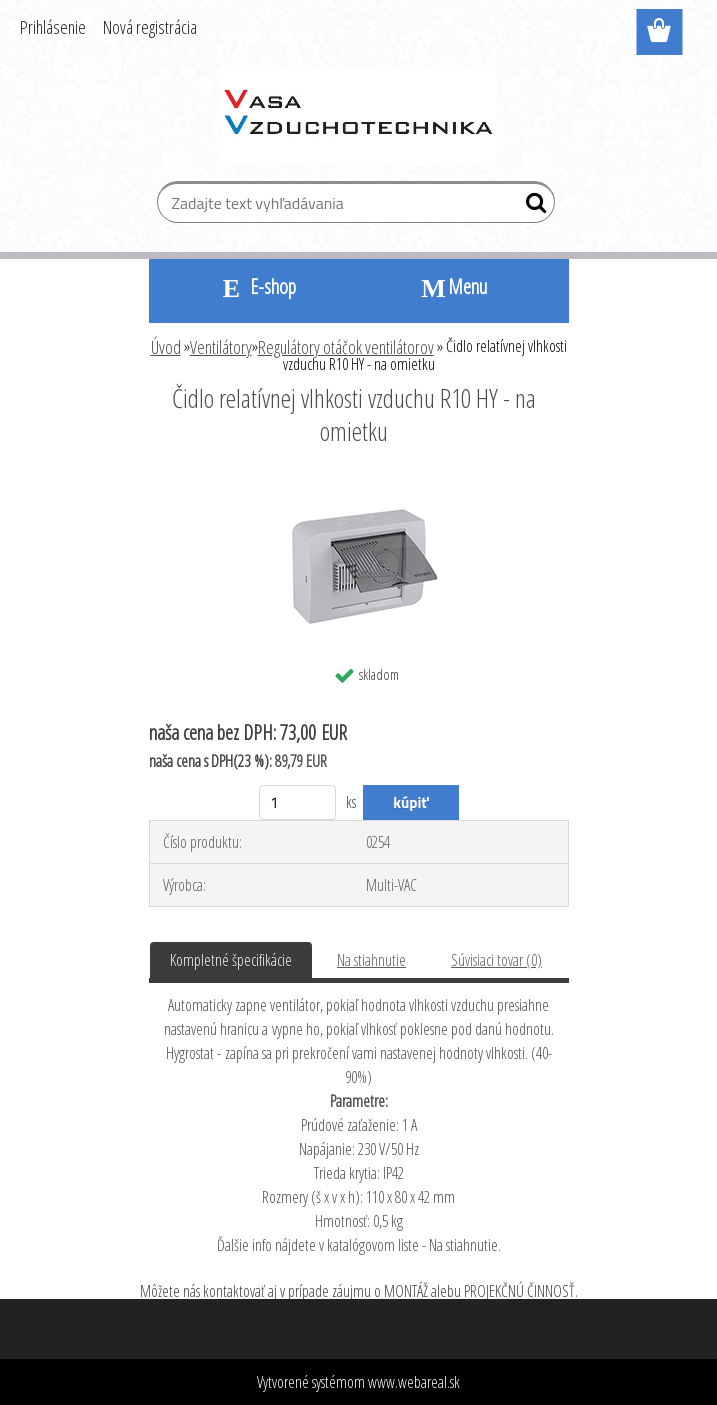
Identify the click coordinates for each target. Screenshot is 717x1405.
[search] (531, 207)
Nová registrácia (150, 27)
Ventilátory (221, 347)
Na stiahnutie (371, 960)
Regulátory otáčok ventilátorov (346, 347)
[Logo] (358, 116)
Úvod (166, 347)
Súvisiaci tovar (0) (496, 960)
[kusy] (297, 802)
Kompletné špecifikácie (231, 960)
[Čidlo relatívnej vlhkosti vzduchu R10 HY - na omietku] (358, 486)
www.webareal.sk (414, 1382)
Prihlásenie (53, 27)
